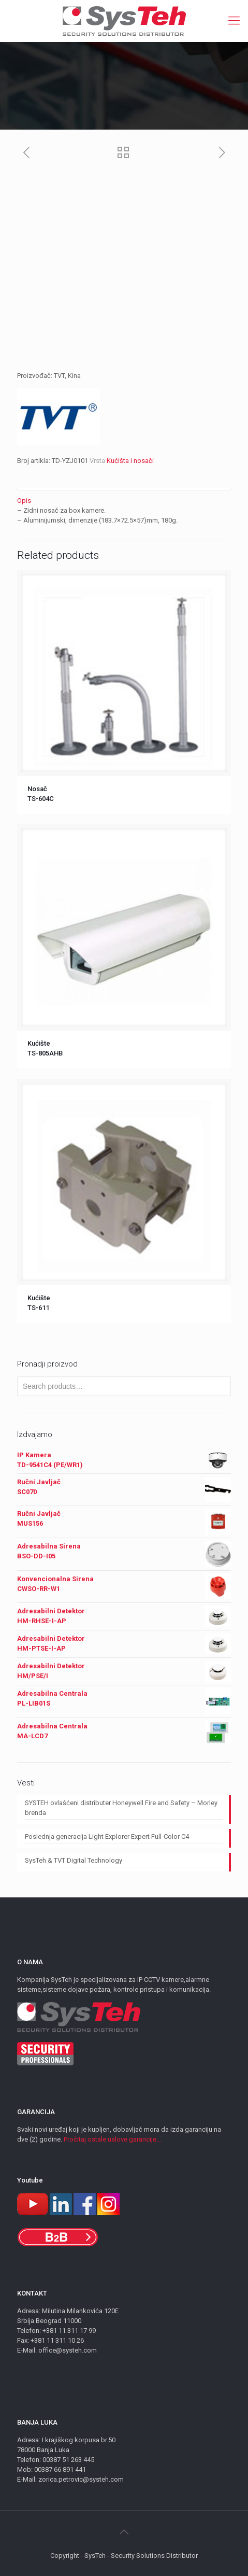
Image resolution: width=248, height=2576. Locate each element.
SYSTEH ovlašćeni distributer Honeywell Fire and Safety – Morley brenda (121, 1808)
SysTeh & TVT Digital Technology (73, 1860)
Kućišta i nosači (130, 460)
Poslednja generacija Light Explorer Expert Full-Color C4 (107, 1836)
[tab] (124, 500)
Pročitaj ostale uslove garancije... (112, 2139)
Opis (24, 500)
